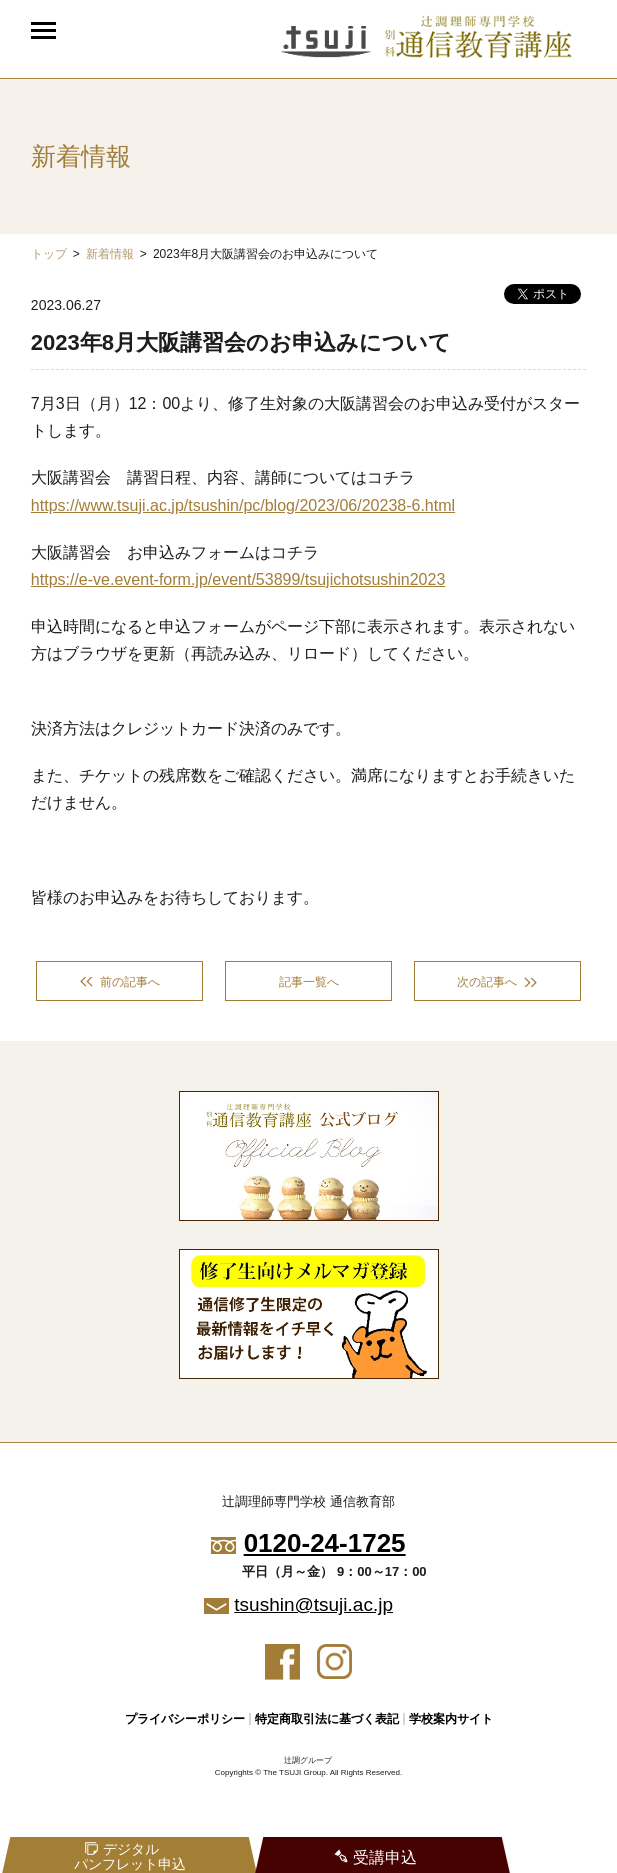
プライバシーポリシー (185, 1719)
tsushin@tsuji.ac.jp (313, 1604)
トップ (49, 254)
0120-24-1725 (325, 1543)
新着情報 (110, 254)
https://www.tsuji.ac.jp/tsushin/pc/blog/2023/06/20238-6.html (243, 505)
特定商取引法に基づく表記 (327, 1719)
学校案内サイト (451, 1719)
